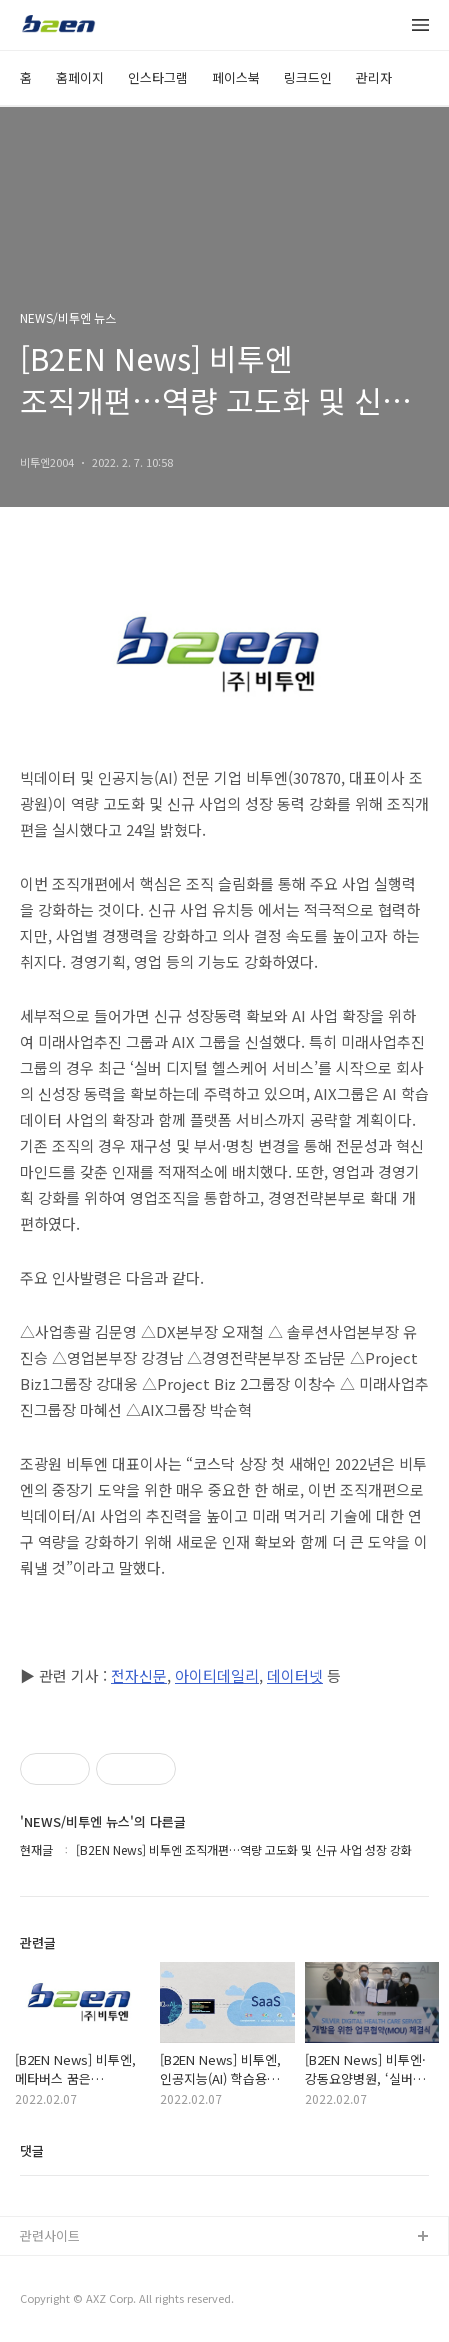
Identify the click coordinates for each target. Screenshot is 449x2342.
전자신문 (139, 1675)
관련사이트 (50, 2235)
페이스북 (236, 77)
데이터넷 (295, 1675)
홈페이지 (80, 77)
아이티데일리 (217, 1675)
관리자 (374, 77)
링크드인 (308, 77)
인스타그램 (158, 77)
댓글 (32, 2150)
